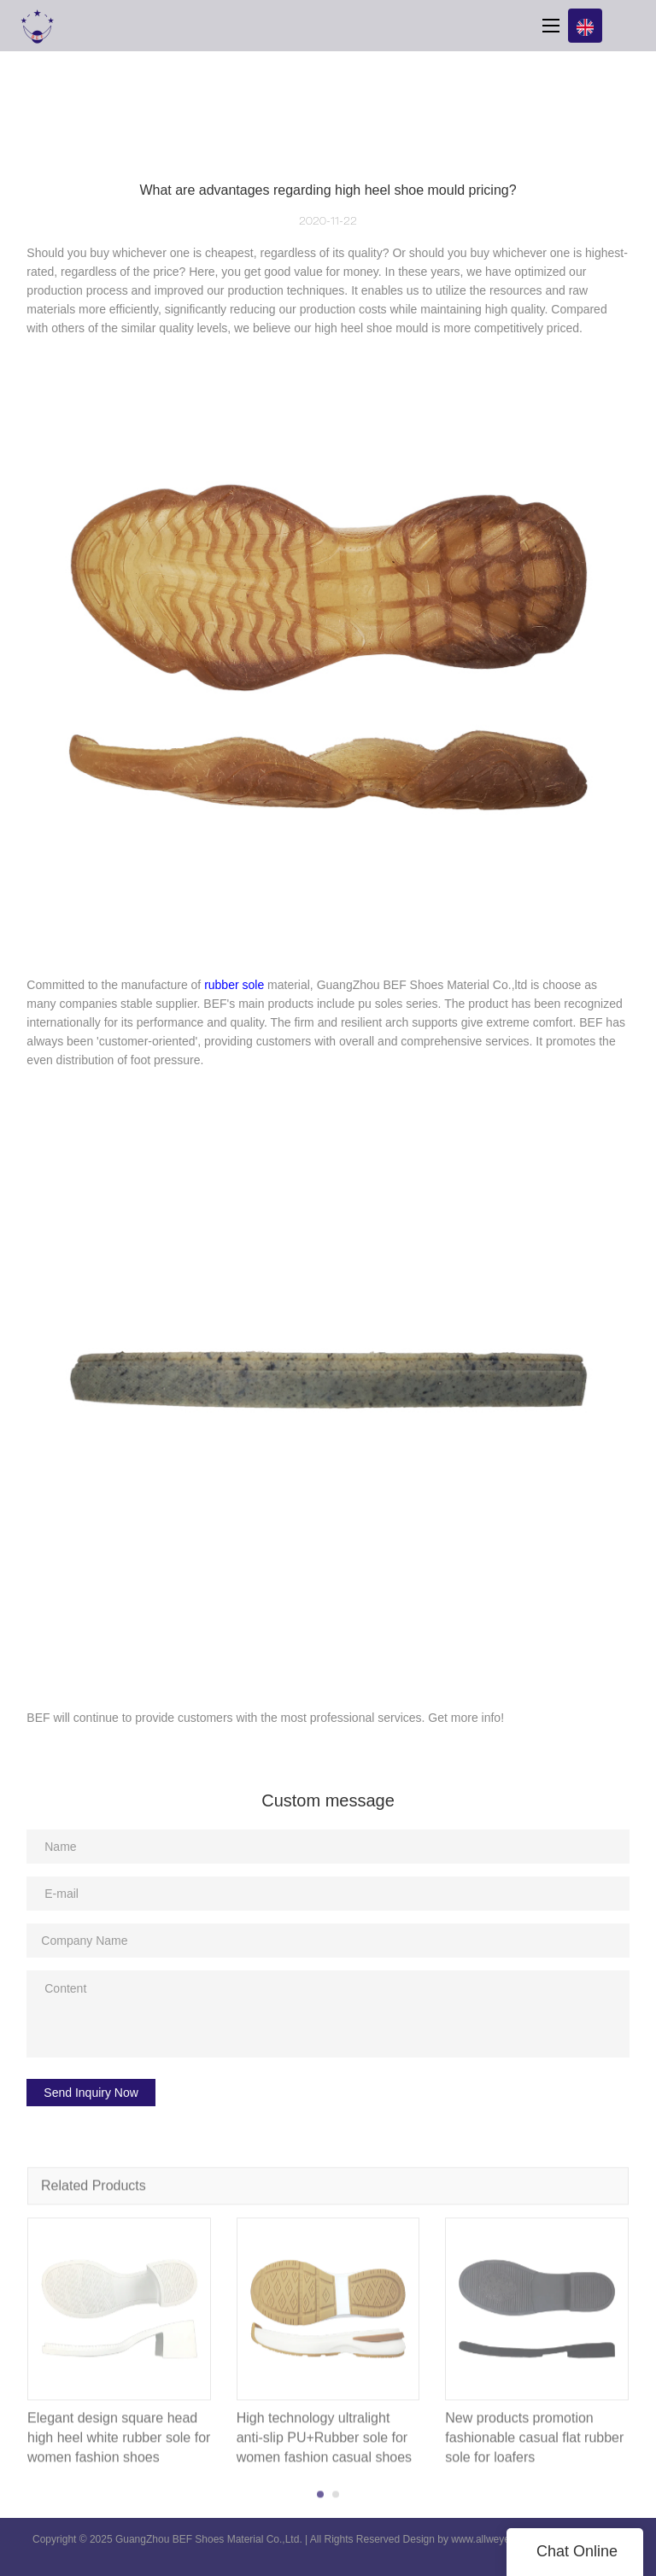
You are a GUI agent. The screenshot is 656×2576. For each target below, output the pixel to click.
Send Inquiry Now (91, 2092)
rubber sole (234, 985)
